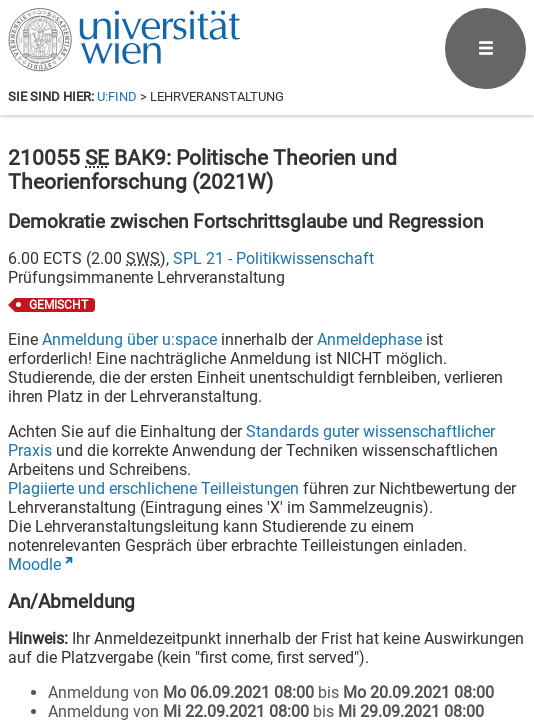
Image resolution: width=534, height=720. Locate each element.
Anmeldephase (369, 339)
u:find (117, 96)
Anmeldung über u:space (129, 339)
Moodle (34, 564)
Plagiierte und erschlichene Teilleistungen (153, 488)
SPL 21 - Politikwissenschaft (273, 258)
